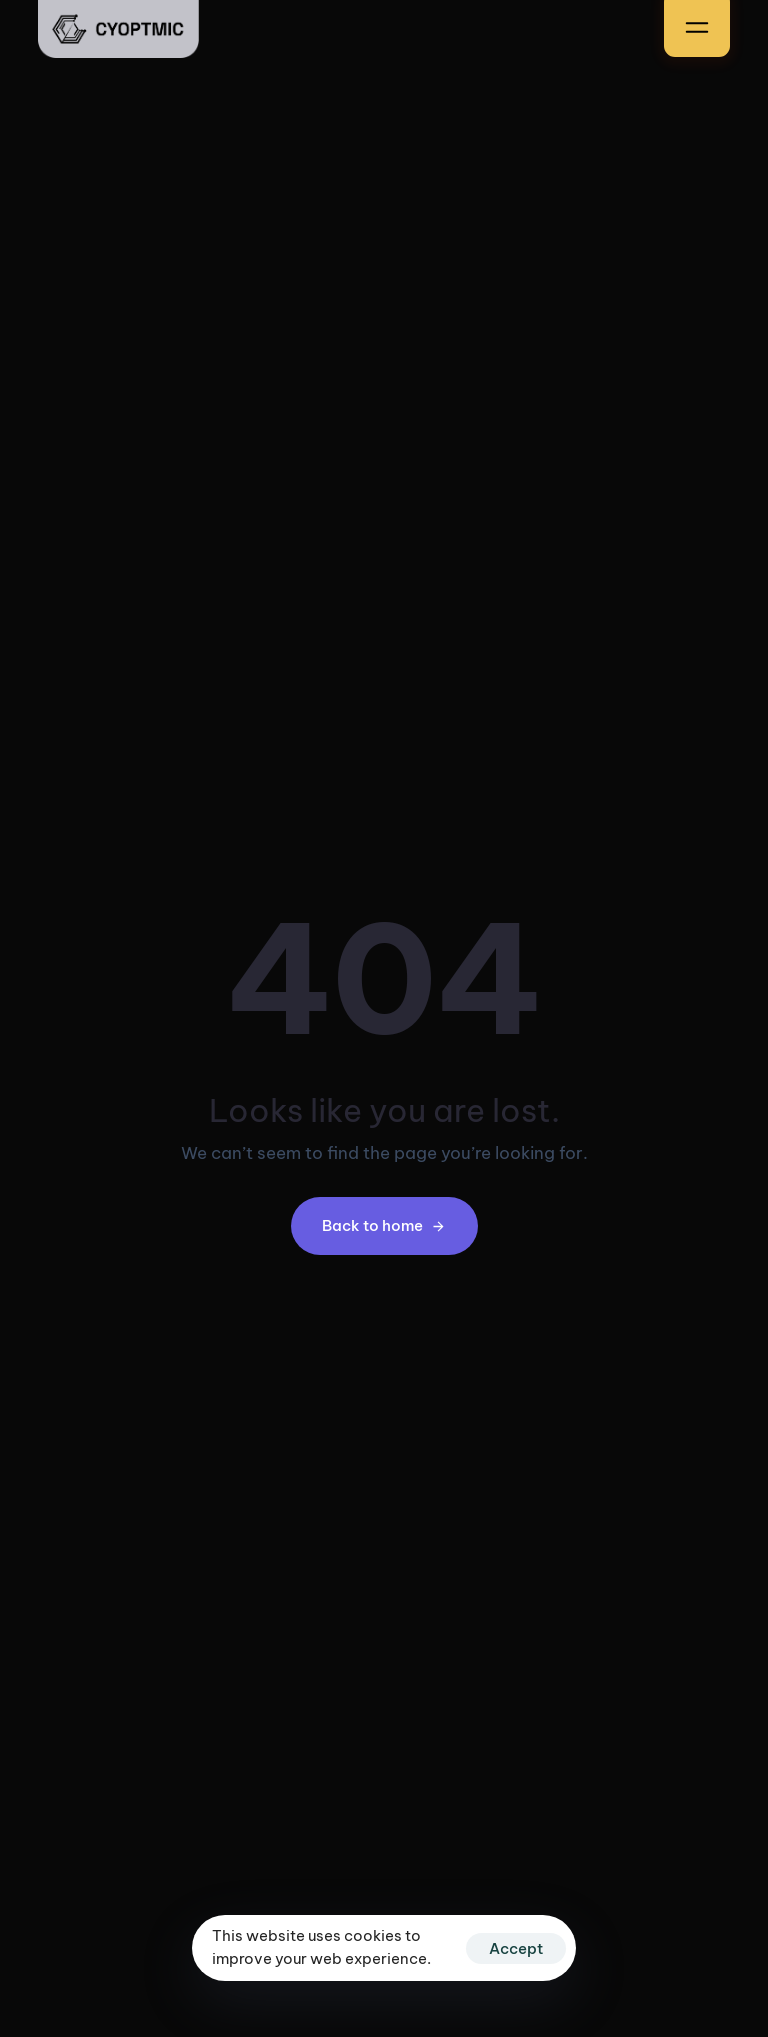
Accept (516, 1948)
